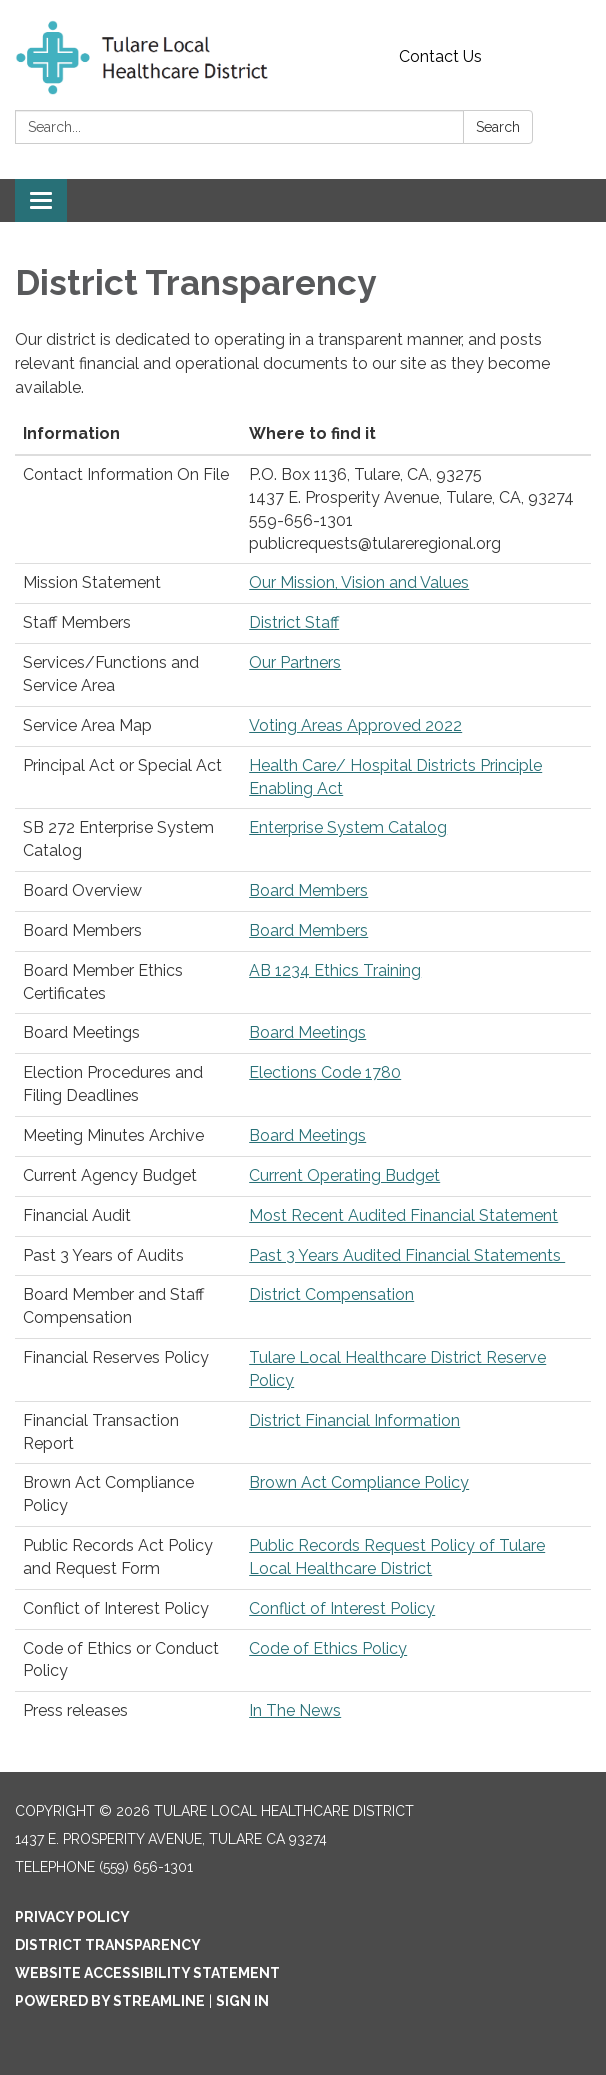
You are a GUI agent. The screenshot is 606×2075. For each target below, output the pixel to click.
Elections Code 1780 (325, 1072)
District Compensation (331, 1294)
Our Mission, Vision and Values (359, 582)
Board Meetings (307, 1032)
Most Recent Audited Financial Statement (403, 1215)
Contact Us (440, 56)
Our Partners (295, 662)
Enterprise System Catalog (348, 827)
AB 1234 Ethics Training (335, 970)
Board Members (308, 890)
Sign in (242, 2001)
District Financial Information (354, 1420)
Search (498, 127)
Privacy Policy (72, 1917)
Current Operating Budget (344, 1175)
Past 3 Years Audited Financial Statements (407, 1255)
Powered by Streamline (110, 2001)
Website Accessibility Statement (147, 1973)
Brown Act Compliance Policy (359, 1482)
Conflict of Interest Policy (342, 1608)
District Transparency (108, 1945)
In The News (295, 1710)
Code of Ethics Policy (328, 1648)
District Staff (294, 622)
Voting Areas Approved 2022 (355, 725)
